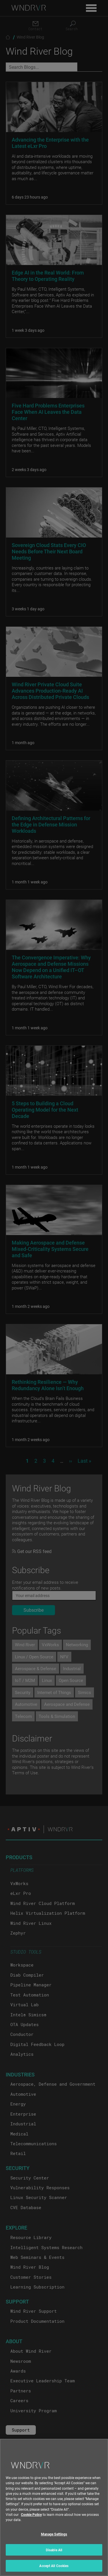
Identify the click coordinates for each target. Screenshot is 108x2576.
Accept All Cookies (53, 2570)
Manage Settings (54, 2538)
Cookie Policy (31, 2518)
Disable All (54, 2554)
